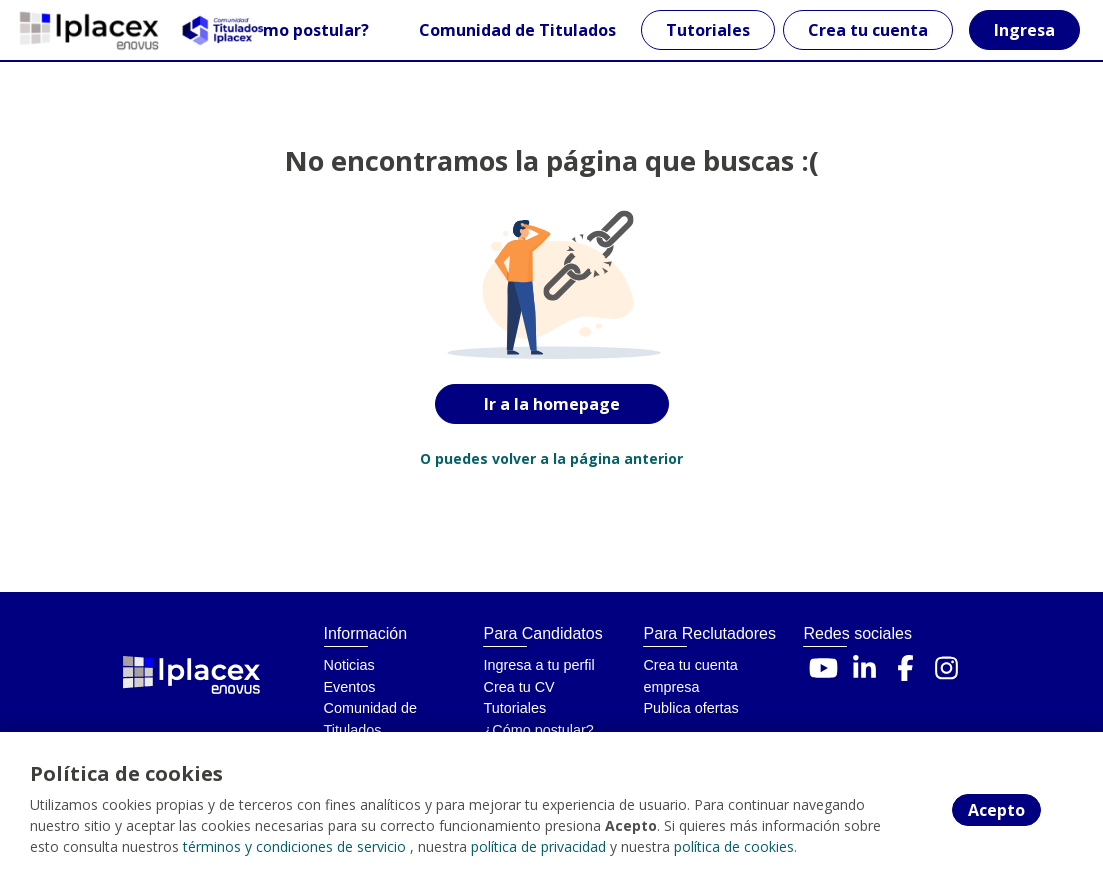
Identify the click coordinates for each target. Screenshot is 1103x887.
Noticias (349, 665)
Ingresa (1024, 30)
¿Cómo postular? (301, 30)
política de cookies (734, 846)
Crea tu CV (518, 687)
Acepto (996, 810)
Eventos (350, 687)
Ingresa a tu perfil (538, 665)
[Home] (86, 30)
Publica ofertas (690, 708)
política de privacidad (538, 846)
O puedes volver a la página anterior (551, 458)
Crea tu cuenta (868, 30)
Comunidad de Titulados (517, 30)
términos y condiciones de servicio (294, 846)
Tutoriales (708, 30)
